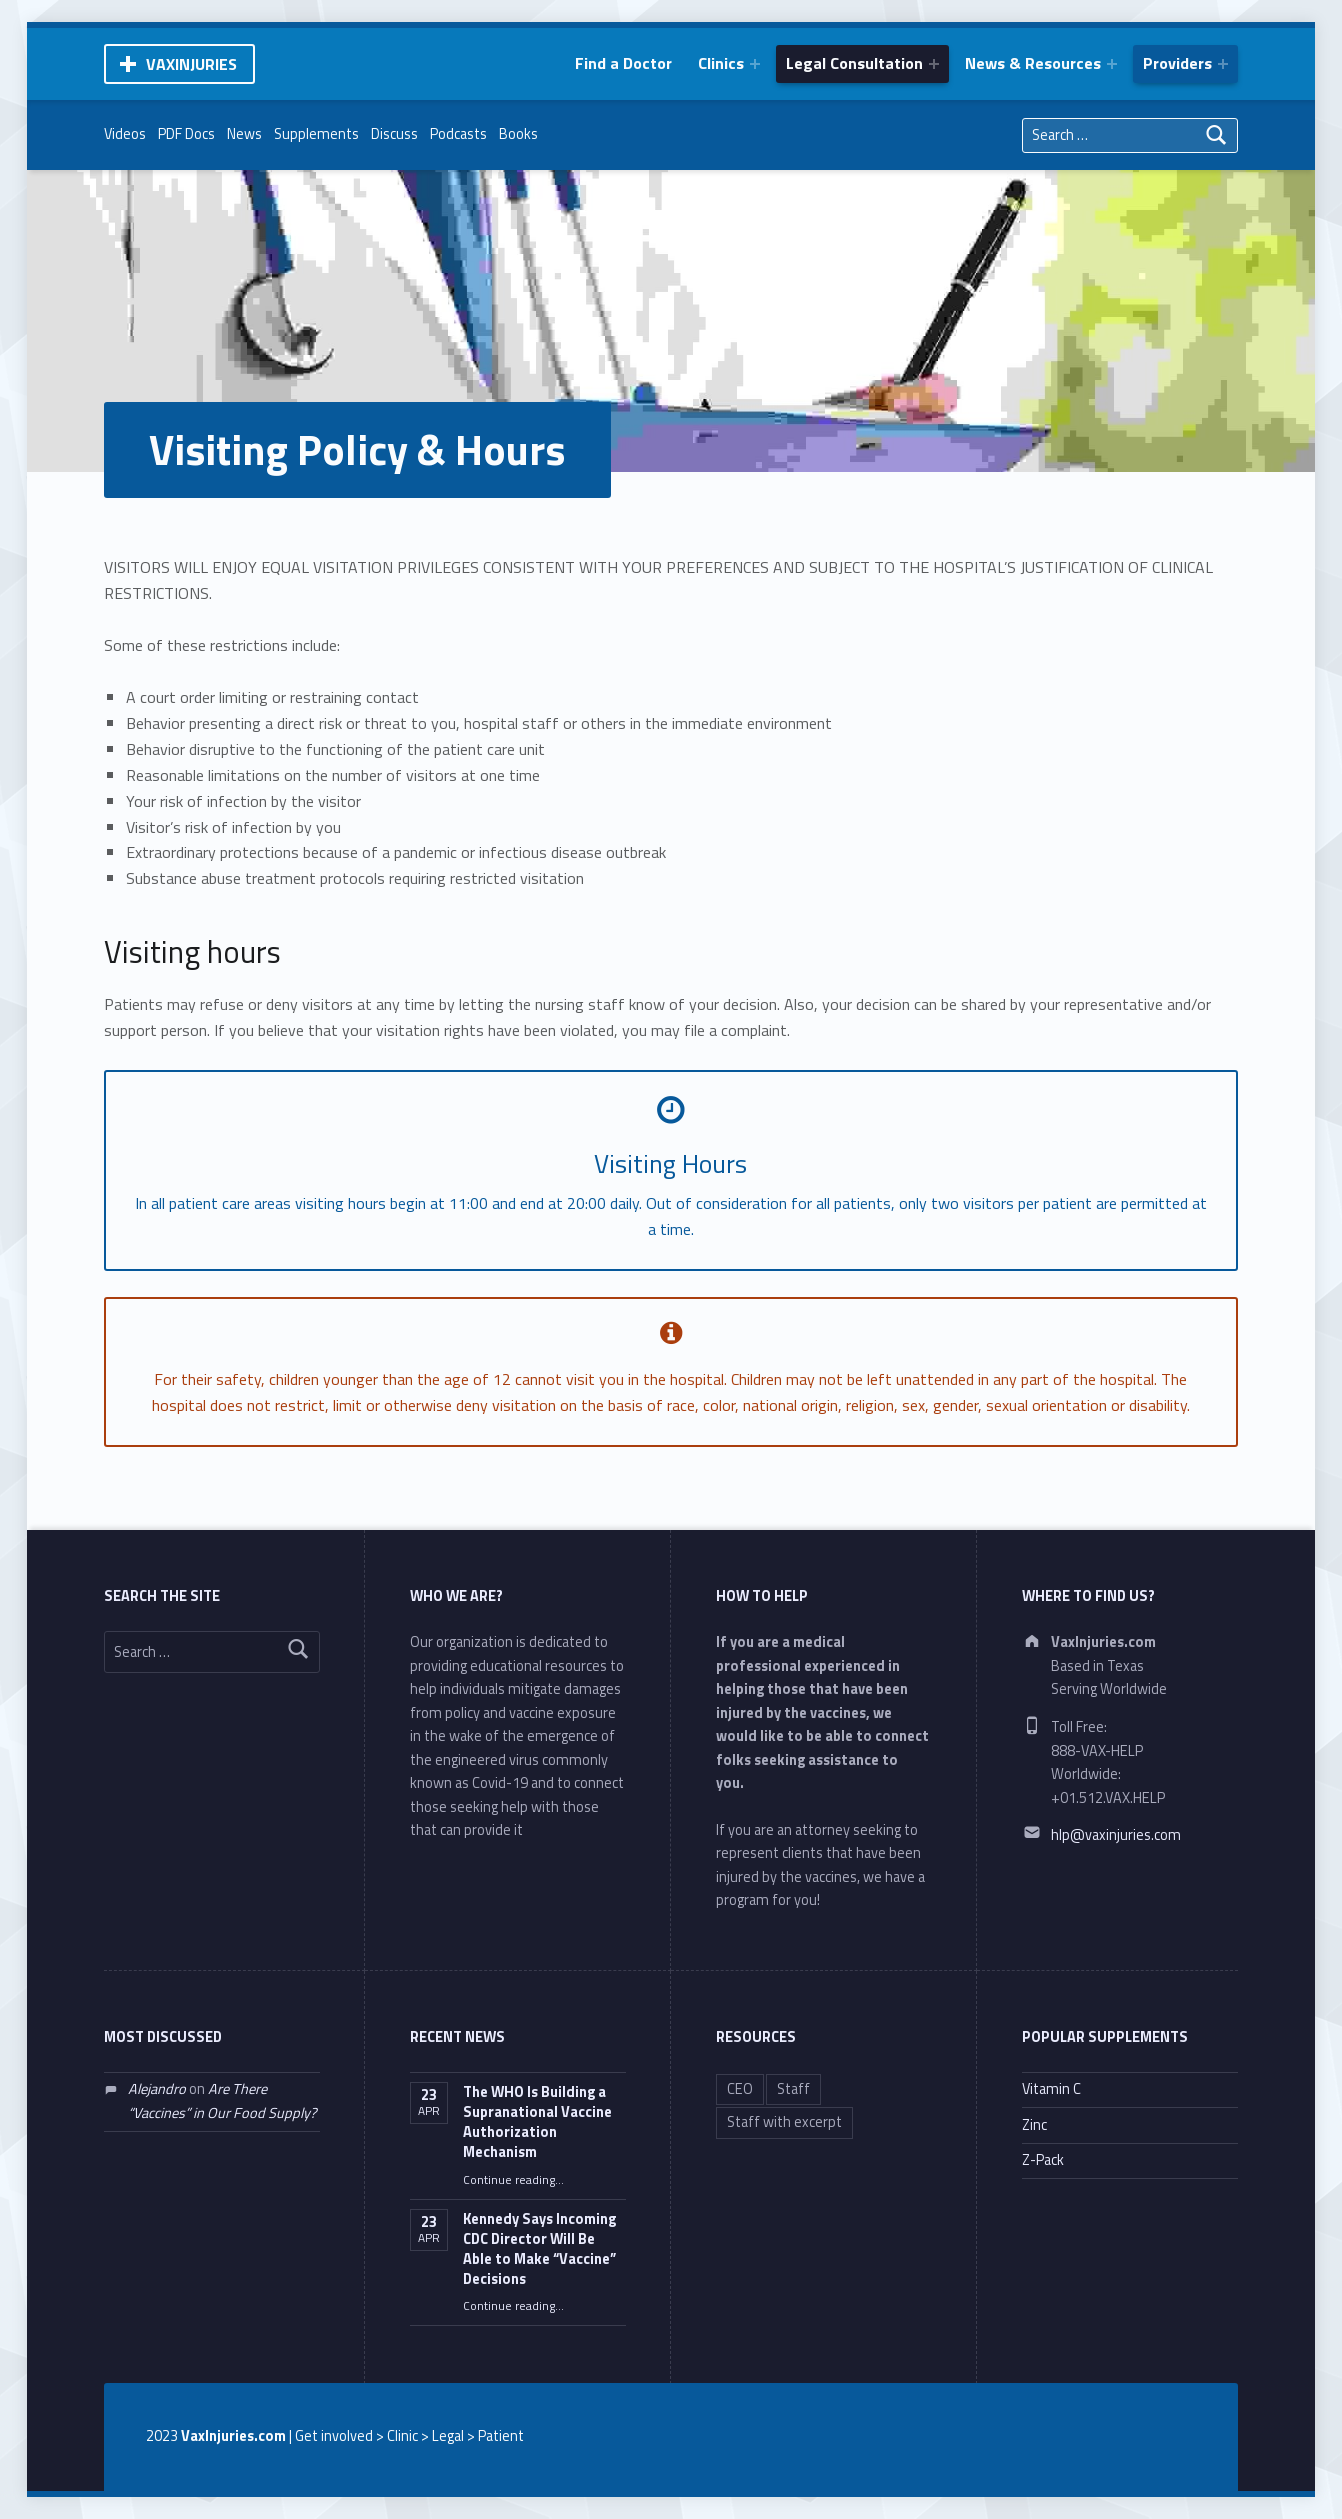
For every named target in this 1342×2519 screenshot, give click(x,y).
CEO (740, 2089)
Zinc (1034, 2125)
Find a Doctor (623, 63)
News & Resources (1033, 63)
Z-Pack (1043, 2160)
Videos (125, 134)
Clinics (721, 63)
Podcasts (458, 134)
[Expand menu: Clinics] (755, 64)
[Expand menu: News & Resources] (1112, 64)
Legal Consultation (854, 63)
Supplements (316, 134)
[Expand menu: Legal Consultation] (934, 64)
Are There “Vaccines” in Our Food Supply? (222, 2100)
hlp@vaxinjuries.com (1116, 1835)
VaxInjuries (191, 64)
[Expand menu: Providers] (1223, 64)
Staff (793, 2089)
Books (518, 134)
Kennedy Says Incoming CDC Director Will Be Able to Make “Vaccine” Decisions (539, 2249)
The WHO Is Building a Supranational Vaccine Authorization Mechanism (537, 2122)
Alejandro (157, 2089)
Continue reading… (513, 2180)
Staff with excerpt (784, 2122)
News (244, 134)
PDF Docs (186, 134)
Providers (1177, 63)
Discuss (394, 134)
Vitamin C (1051, 2089)
